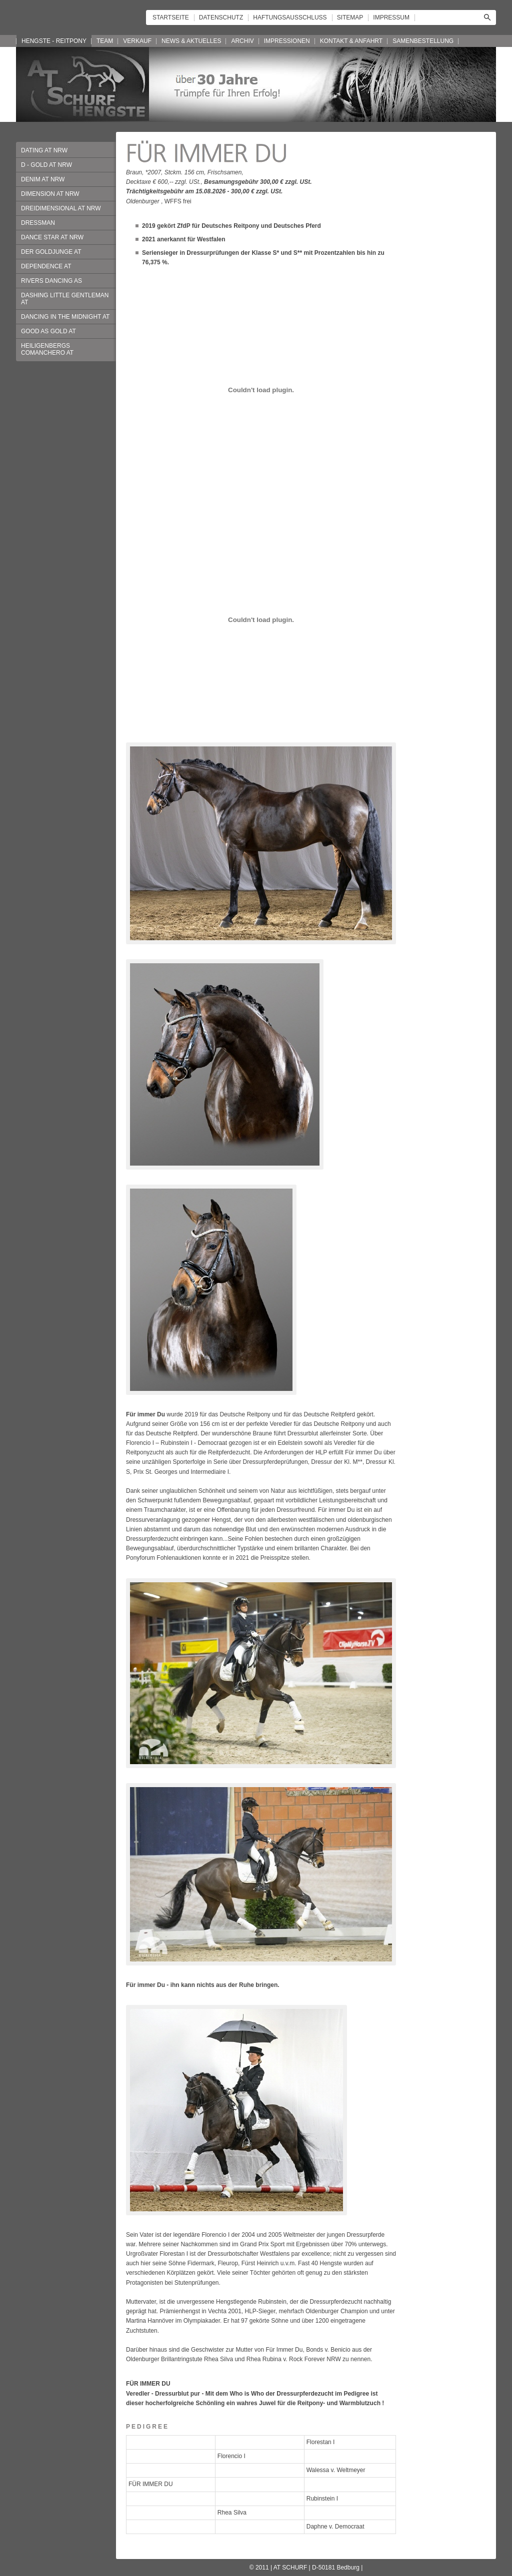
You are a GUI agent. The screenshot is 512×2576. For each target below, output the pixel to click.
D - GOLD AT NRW (46, 164)
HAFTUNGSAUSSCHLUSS (289, 17)
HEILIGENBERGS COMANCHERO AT (47, 349)
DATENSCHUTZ (221, 17)
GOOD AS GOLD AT (48, 331)
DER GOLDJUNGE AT (51, 251)
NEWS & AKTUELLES (191, 40)
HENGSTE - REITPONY (54, 40)
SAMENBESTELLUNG (423, 40)
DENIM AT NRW (42, 179)
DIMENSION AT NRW (50, 193)
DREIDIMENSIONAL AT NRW (61, 208)
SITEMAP (350, 17)
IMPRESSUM (391, 17)
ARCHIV (242, 40)
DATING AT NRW (44, 150)
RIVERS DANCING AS (51, 280)
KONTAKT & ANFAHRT (351, 40)
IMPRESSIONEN (287, 40)
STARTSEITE (170, 17)
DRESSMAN (38, 222)
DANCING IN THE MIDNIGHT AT (65, 316)
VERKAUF (137, 40)
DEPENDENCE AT (46, 266)
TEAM (104, 40)
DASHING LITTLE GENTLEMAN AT (64, 299)
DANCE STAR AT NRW (52, 237)
